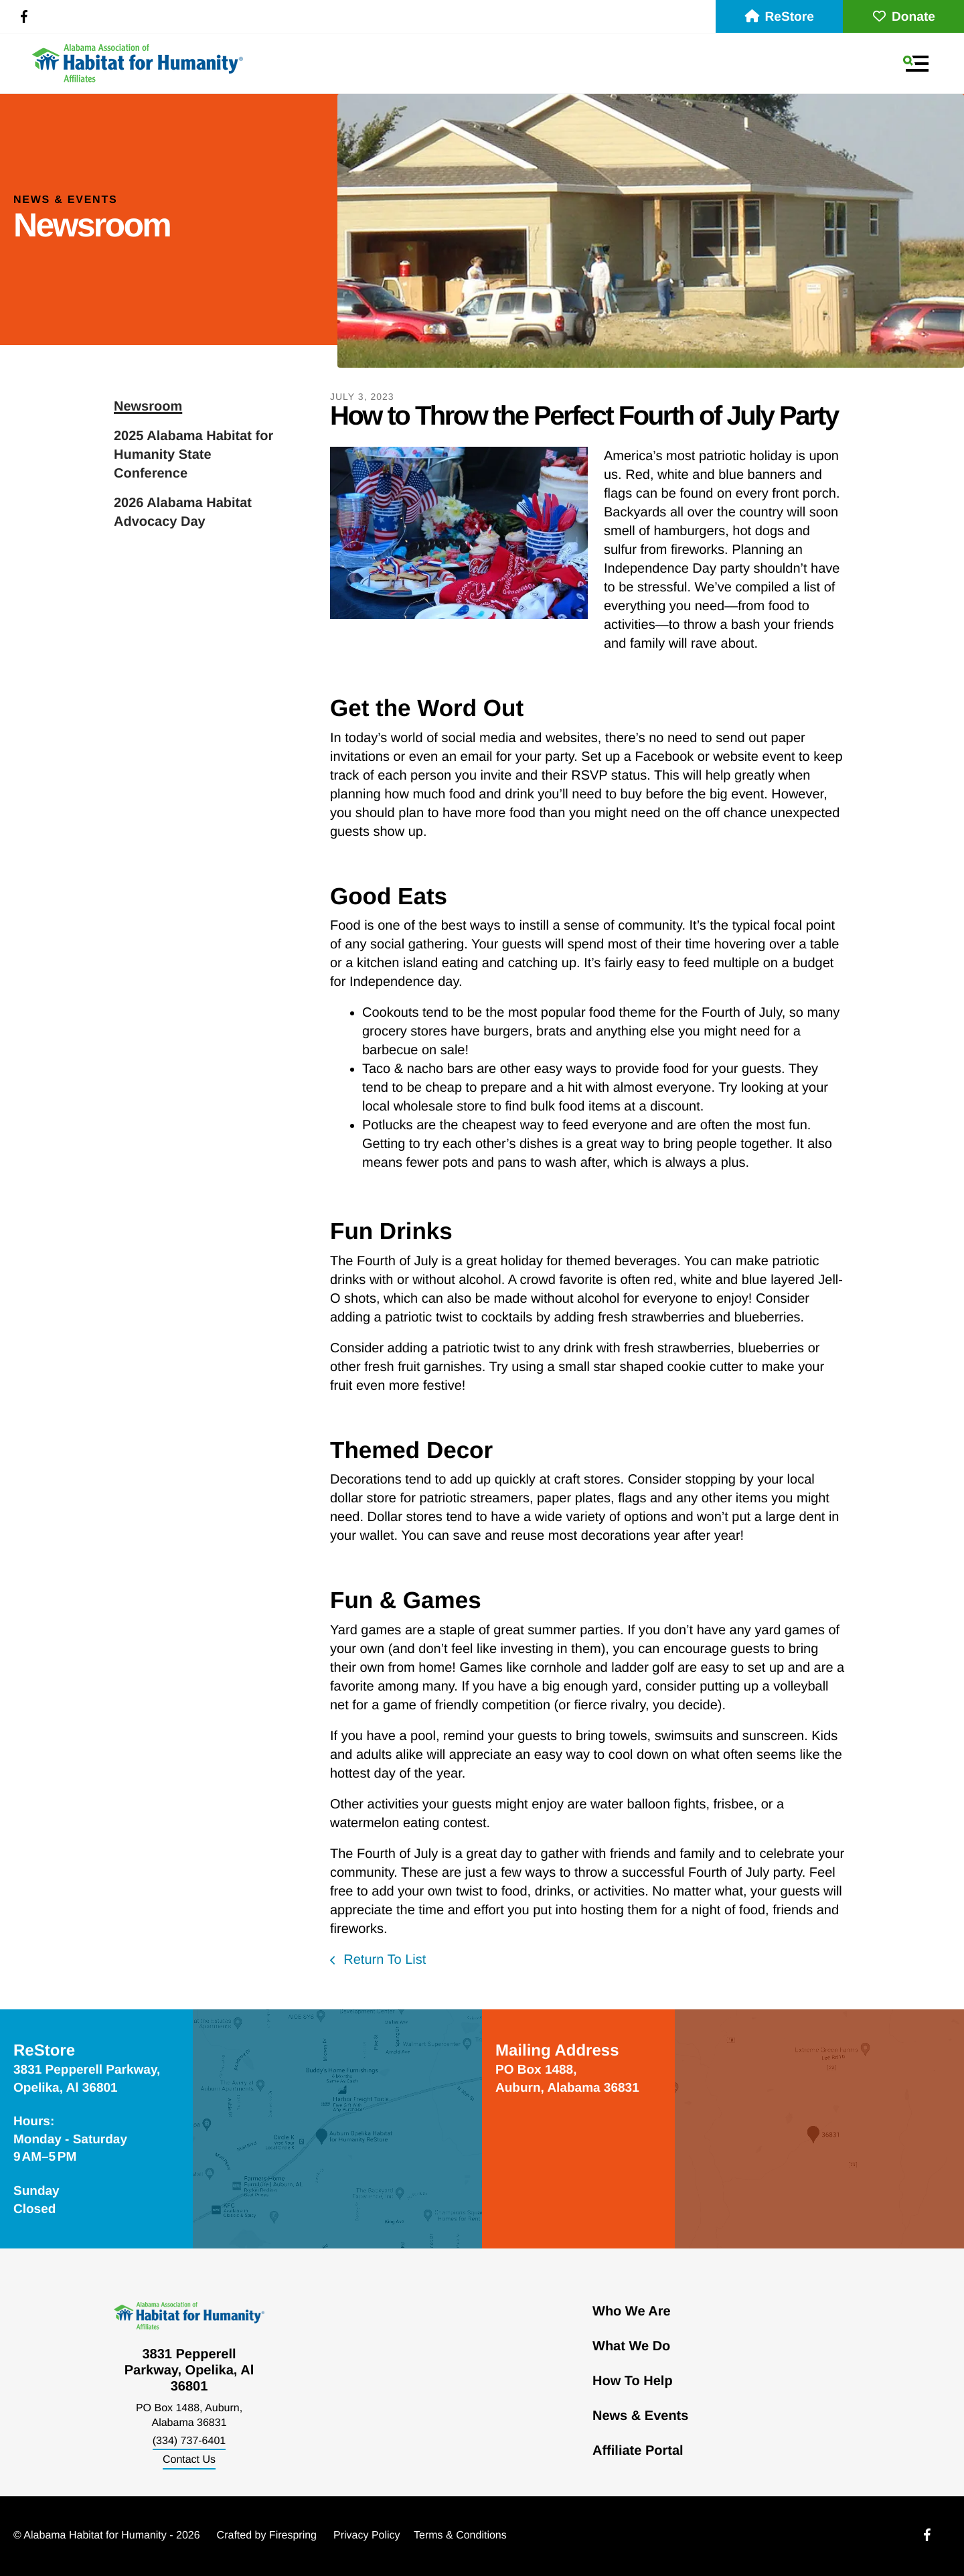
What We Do (631, 2346)
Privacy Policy (366, 2535)
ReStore (779, 17)
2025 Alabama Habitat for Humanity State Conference (193, 455)
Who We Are (631, 2311)
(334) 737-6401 (189, 2441)
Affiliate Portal (638, 2450)
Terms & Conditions (460, 2535)
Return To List (383, 1959)
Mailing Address (557, 2051)
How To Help (632, 2381)
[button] (916, 64)
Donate (903, 17)
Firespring (293, 2535)
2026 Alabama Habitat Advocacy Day (183, 512)
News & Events (640, 2416)
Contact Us (189, 2459)
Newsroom (148, 406)
